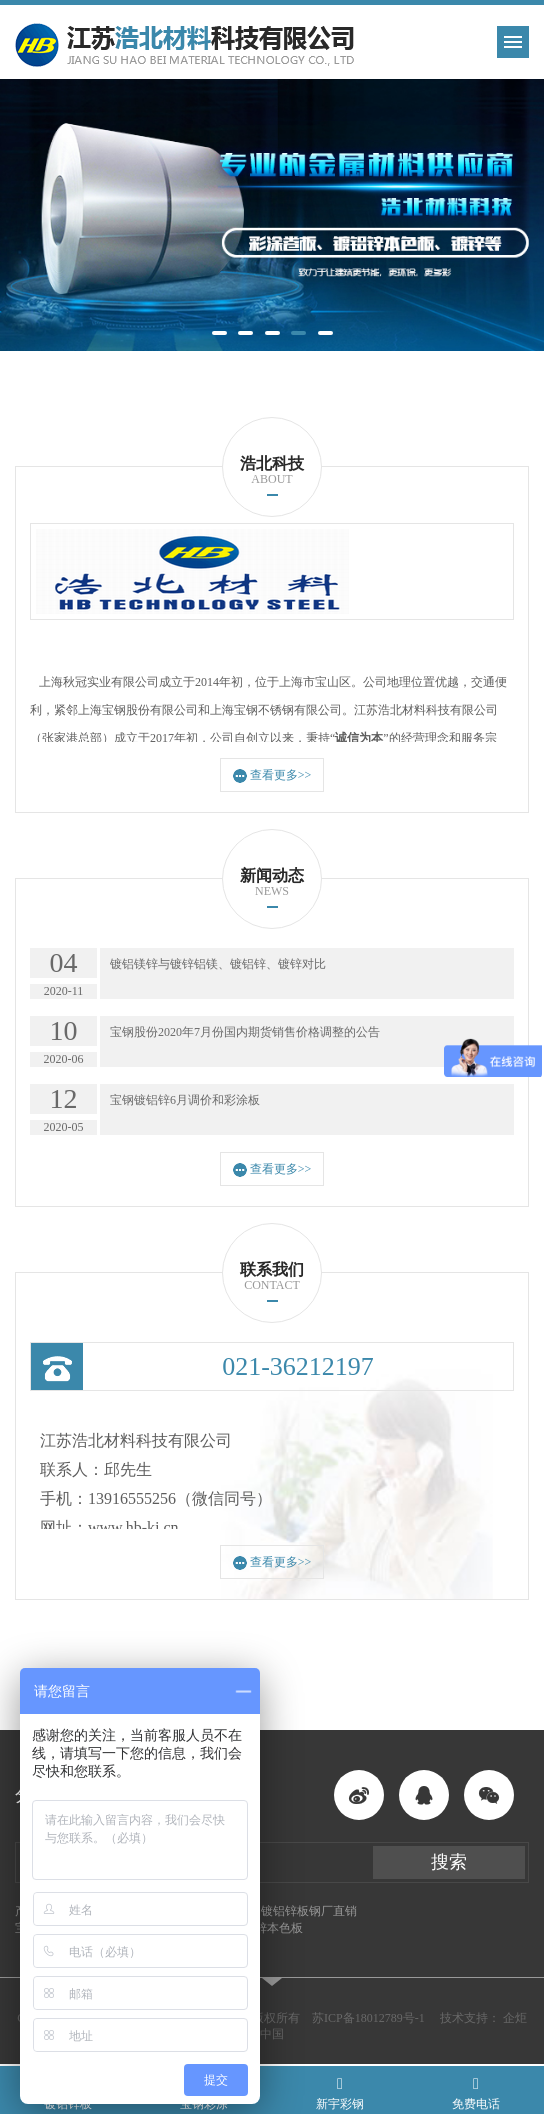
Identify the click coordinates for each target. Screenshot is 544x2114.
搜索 (449, 1862)
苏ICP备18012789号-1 (368, 2018)
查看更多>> (272, 775)
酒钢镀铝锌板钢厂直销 (297, 1911)
